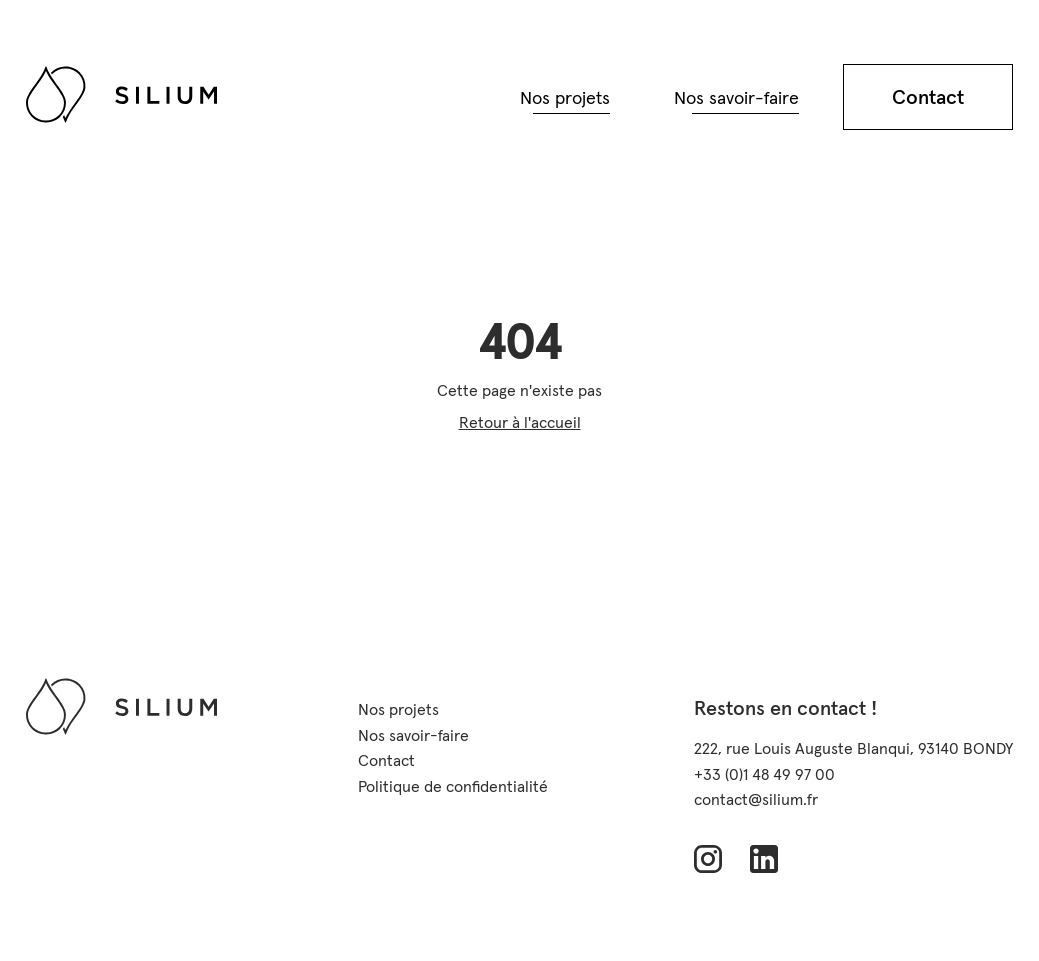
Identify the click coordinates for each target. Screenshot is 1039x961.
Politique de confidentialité (453, 786)
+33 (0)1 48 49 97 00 (764, 774)
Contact (928, 97)
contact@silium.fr (756, 799)
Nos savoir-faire (736, 97)
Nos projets (565, 97)
